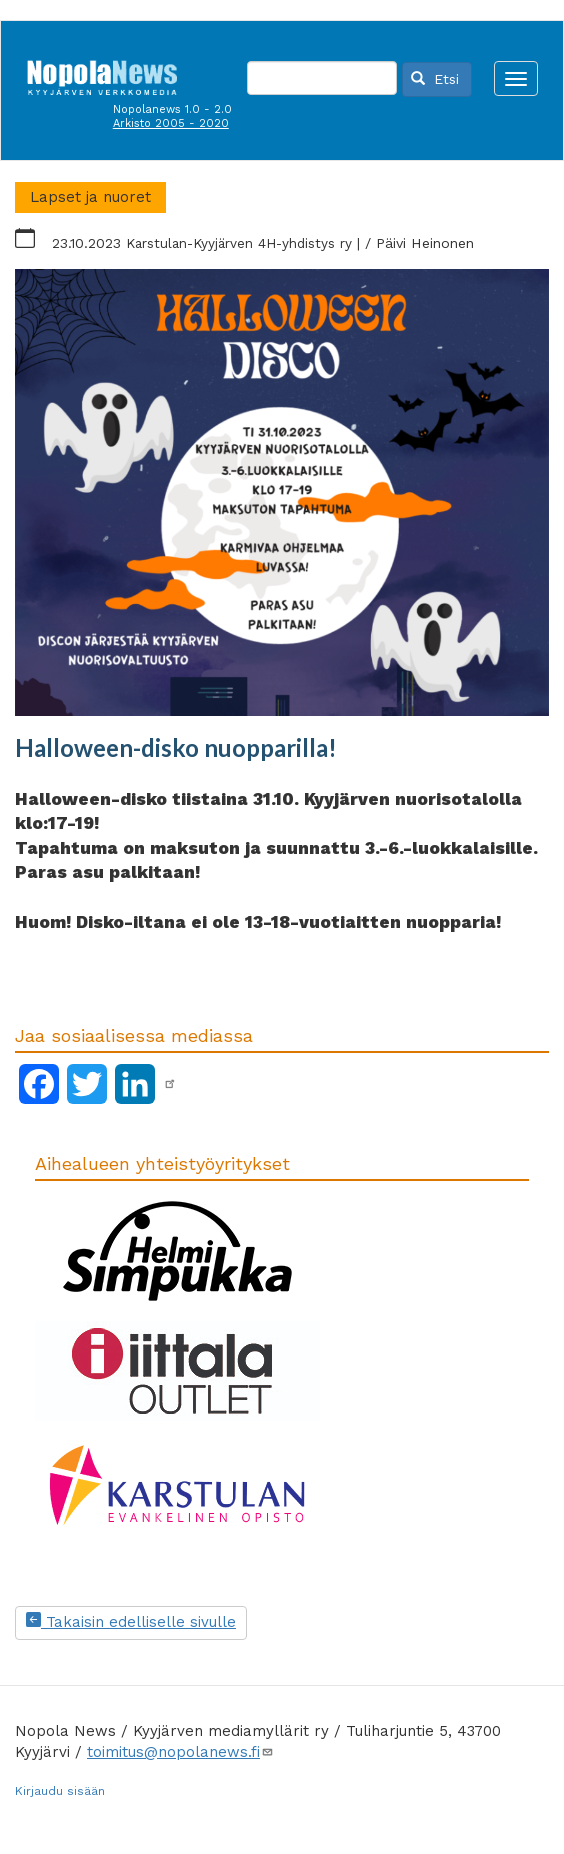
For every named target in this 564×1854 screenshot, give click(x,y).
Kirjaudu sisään (60, 1791)
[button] (282, 493)
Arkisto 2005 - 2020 (171, 123)
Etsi (435, 79)
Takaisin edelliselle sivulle (131, 1622)
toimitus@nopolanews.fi (180, 1752)
